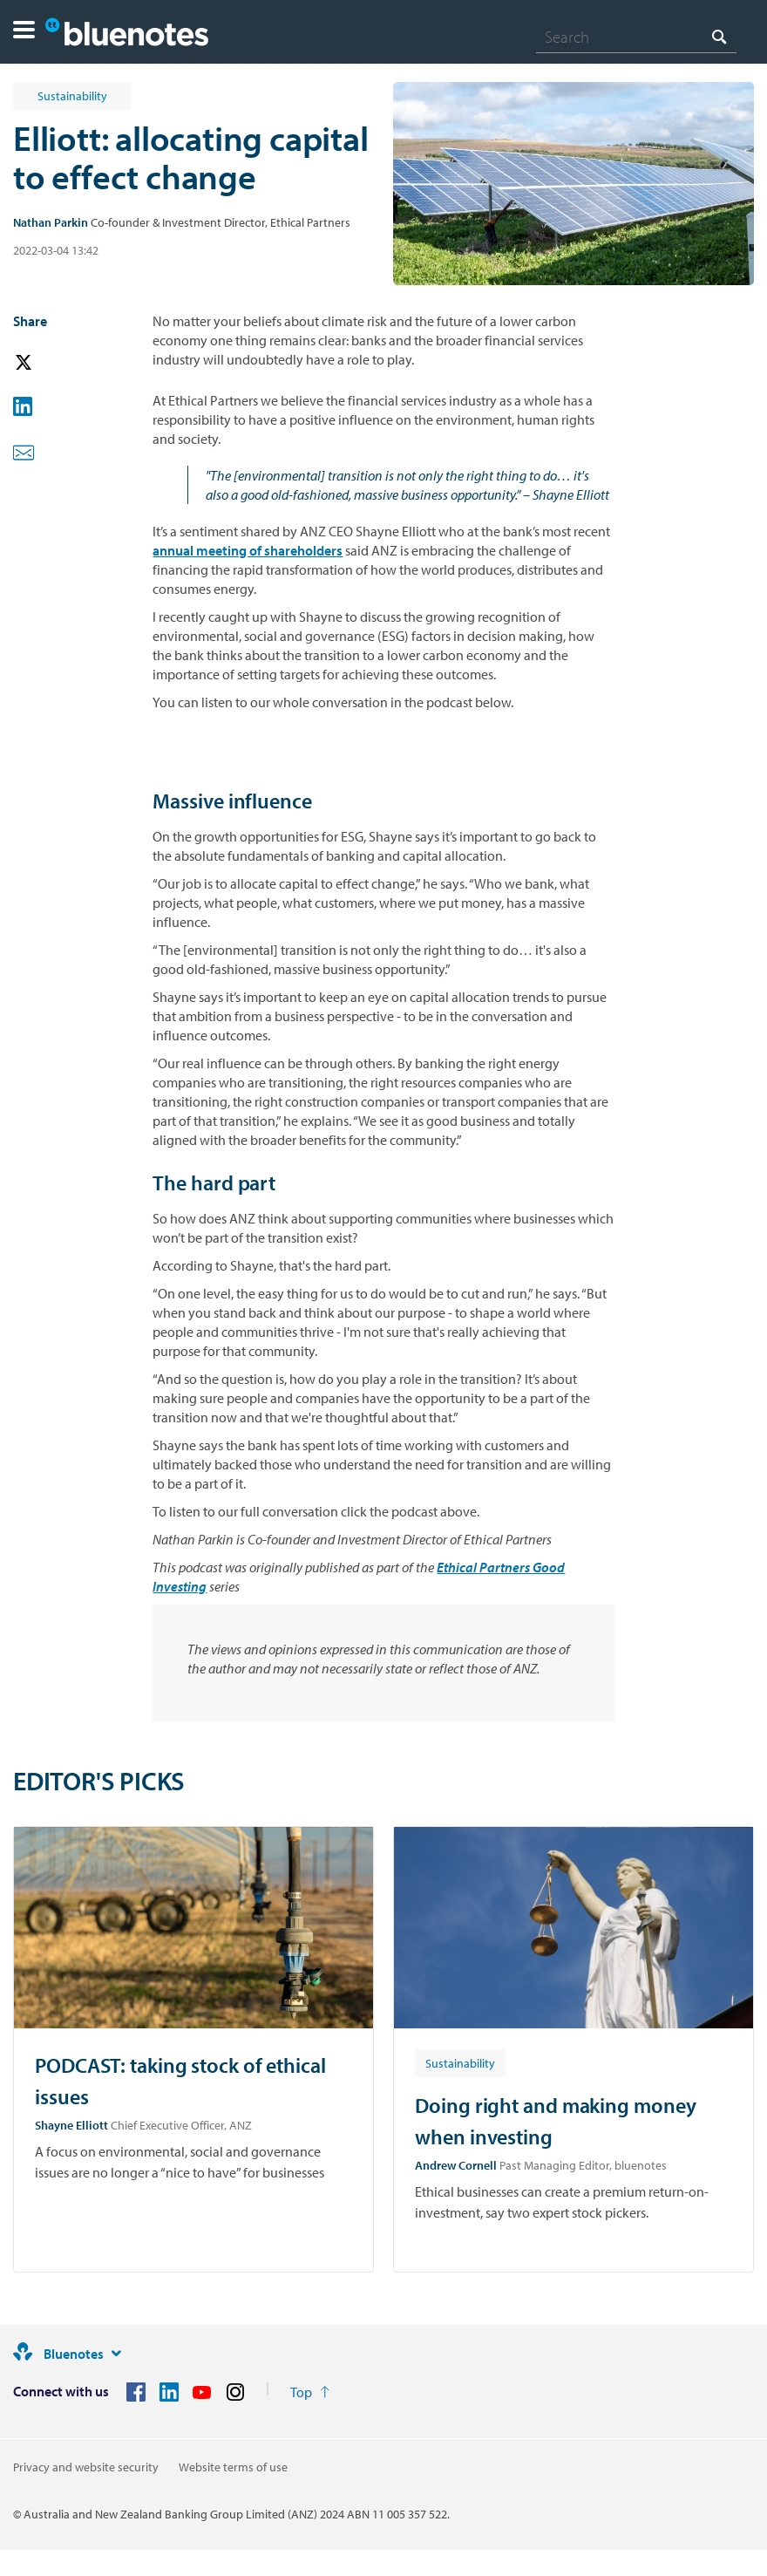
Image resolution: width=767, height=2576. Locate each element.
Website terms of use (233, 2467)
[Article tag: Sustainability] (460, 2062)
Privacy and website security (86, 2467)
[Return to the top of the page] (309, 2392)
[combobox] (636, 36)
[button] (24, 32)
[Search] (636, 36)
